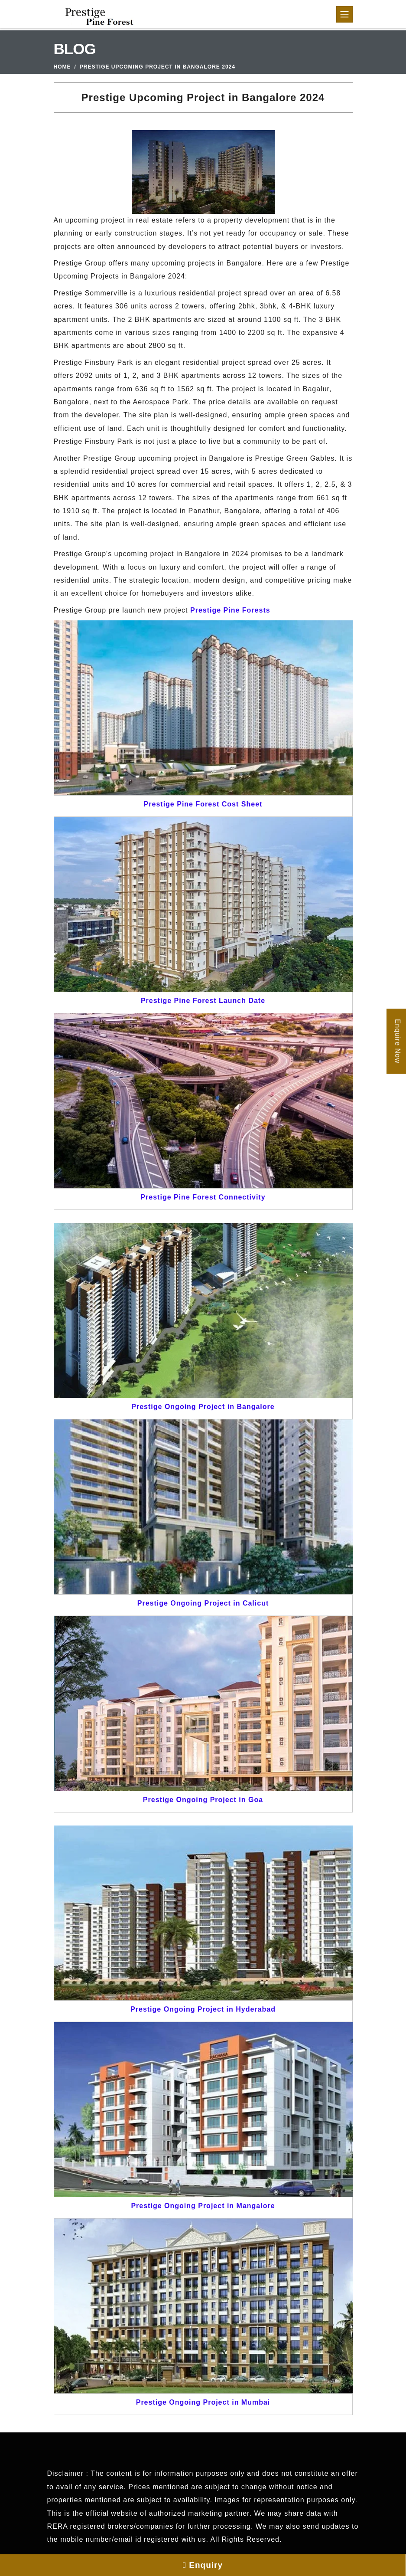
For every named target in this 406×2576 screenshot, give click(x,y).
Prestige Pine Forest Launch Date (203, 1000)
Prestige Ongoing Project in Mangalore (203, 2205)
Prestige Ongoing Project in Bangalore (202, 1406)
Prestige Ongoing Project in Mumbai (203, 2402)
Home (62, 67)
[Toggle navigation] (344, 14)
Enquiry (203, 2564)
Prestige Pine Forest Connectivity (202, 1197)
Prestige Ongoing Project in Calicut (203, 1603)
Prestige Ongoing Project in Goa (203, 1799)
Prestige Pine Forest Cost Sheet (203, 804)
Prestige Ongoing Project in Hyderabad (203, 2009)
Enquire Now (397, 1041)
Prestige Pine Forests (230, 610)
